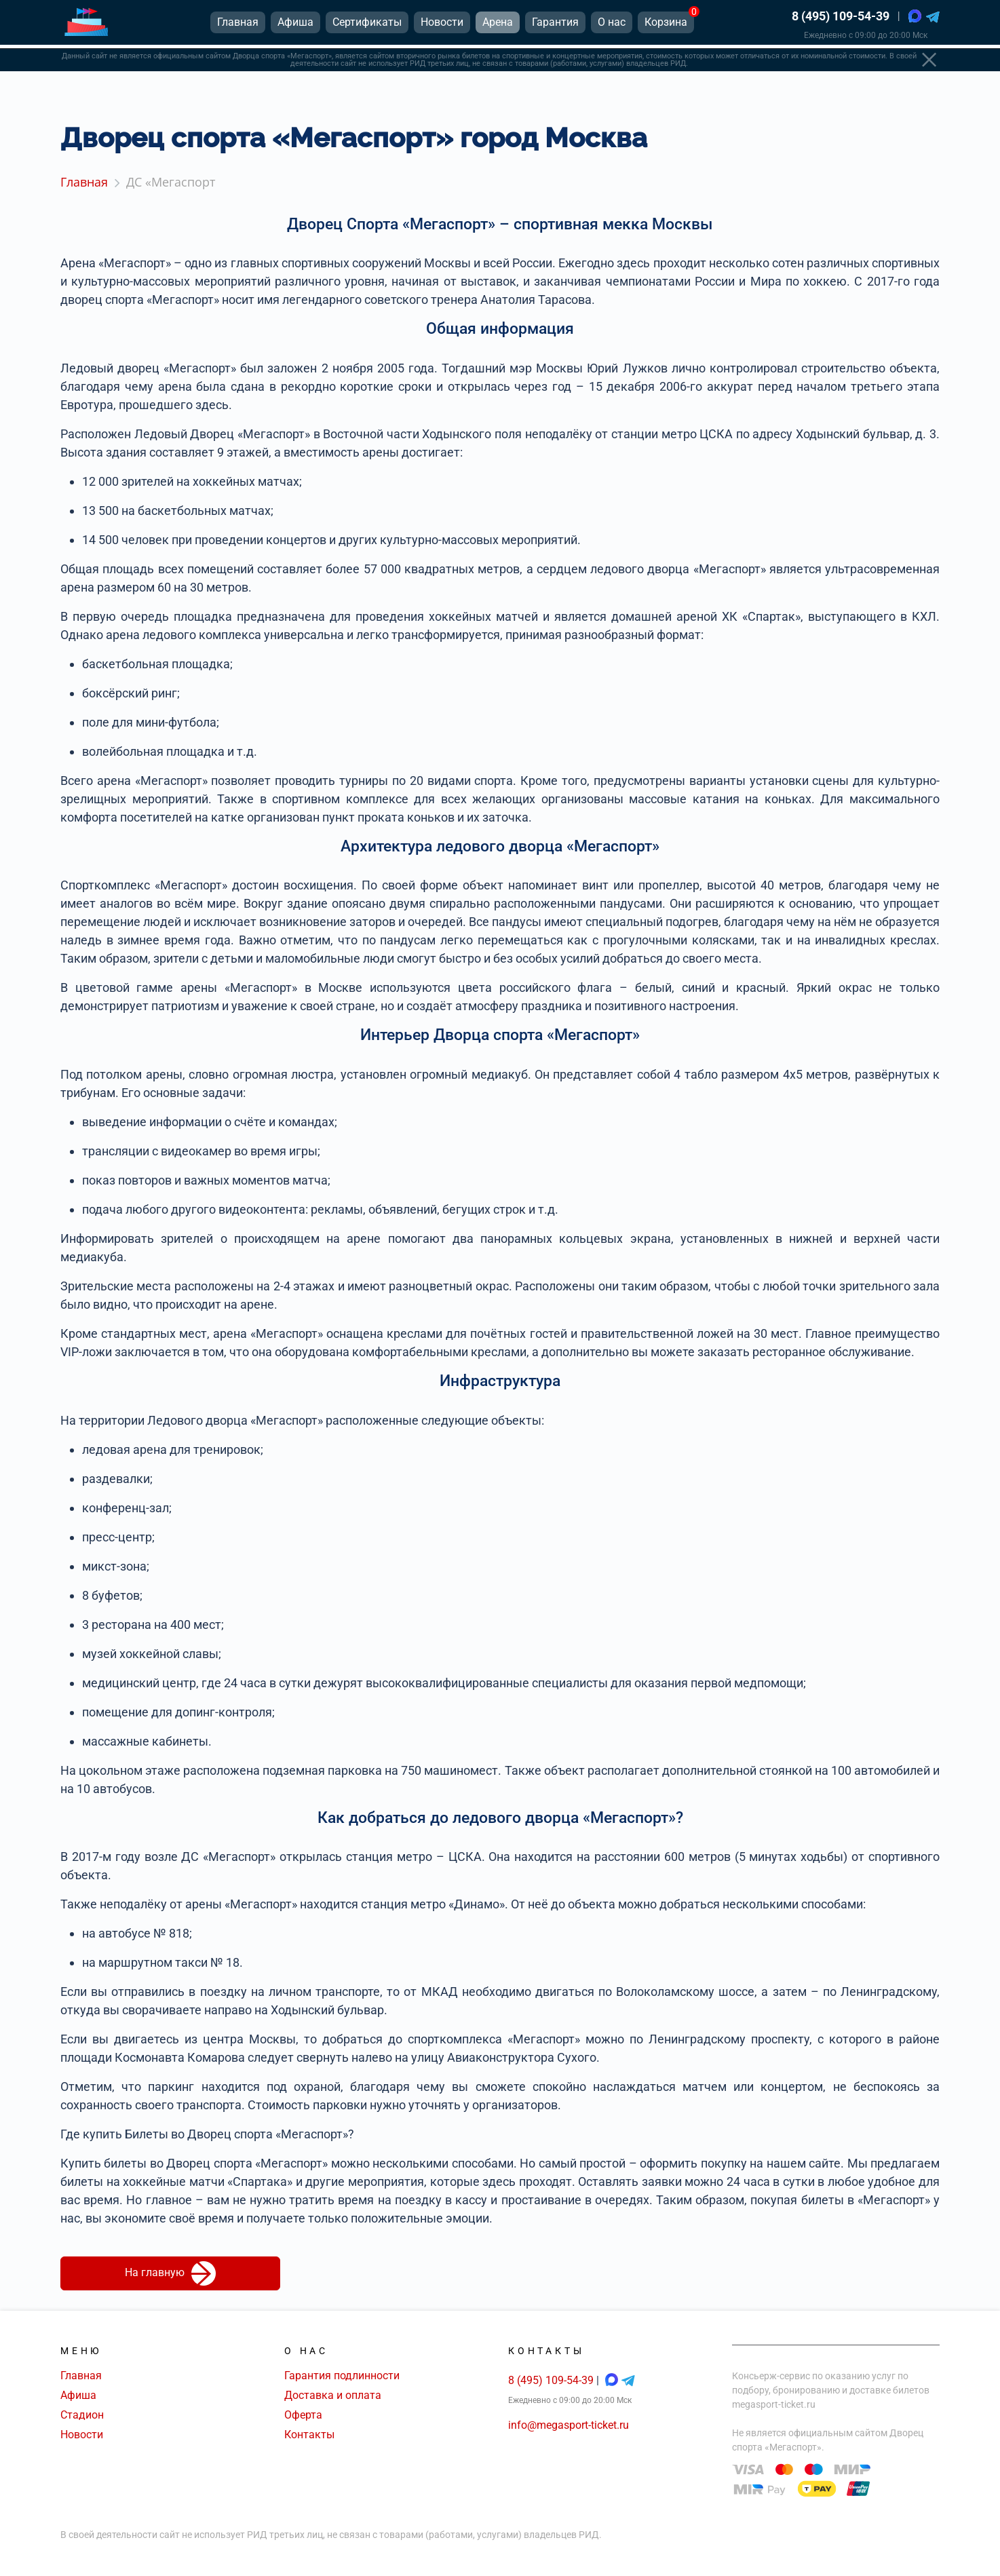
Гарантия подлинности (342, 2375)
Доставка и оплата (332, 2395)
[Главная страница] (86, 26)
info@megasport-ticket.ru (568, 2425)
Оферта (303, 2414)
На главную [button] (170, 2273)
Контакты (309, 2434)
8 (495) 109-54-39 (840, 20)
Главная (81, 2375)
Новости (81, 2434)
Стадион (82, 2414)
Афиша (78, 2395)
